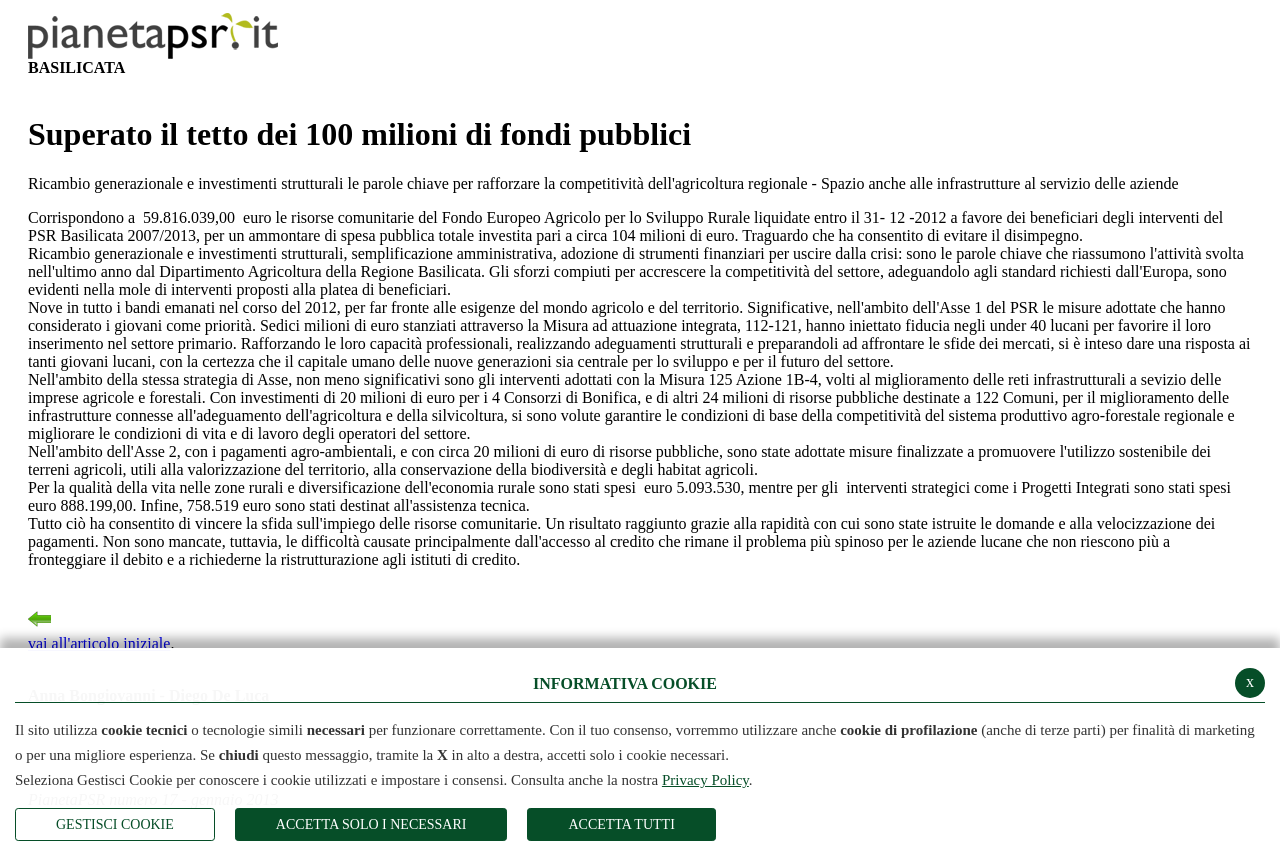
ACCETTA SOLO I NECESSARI (371, 824)
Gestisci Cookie (115, 824)
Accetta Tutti (621, 824)
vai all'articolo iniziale (99, 627)
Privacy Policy (705, 780)
